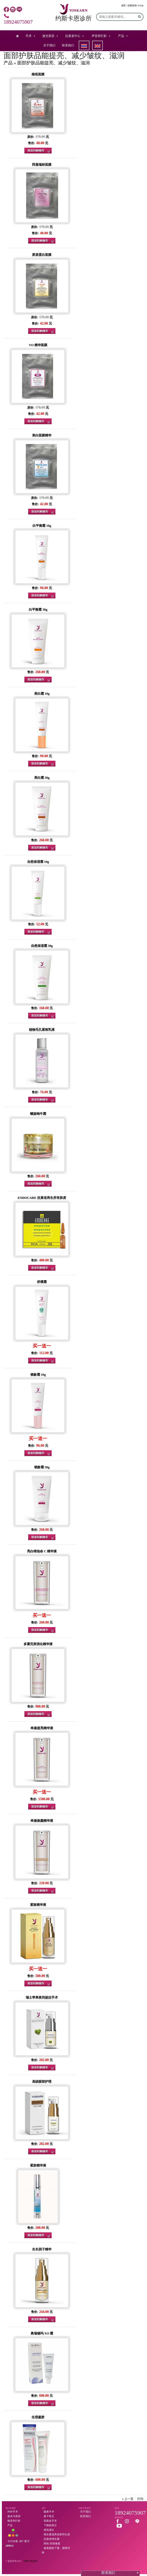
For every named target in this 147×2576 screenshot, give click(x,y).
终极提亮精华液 (42, 1728)
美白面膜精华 (41, 435)
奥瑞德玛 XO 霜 (42, 2333)
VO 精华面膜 (38, 345)
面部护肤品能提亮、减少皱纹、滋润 (53, 62)
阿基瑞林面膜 (41, 164)
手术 (29, 35)
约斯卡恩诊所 (30, 2561)
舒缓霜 (42, 1282)
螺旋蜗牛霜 (38, 1114)
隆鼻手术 (49, 2511)
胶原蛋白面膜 (41, 255)
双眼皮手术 (50, 2520)
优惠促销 (132, 5)
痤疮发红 (49, 2529)
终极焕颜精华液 (42, 1820)
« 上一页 (127, 2498)
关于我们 (49, 45)
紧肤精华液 (38, 2165)
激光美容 (48, 35)
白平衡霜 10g (41, 525)
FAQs (140, 5)
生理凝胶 (38, 2417)
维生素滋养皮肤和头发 (57, 2534)
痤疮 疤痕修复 (52, 2543)
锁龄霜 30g (42, 1467)
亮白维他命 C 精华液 (42, 1551)
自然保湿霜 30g (42, 946)
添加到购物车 (35, 150)
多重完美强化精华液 (38, 1644)
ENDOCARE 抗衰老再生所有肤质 (42, 1198)
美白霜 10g (42, 693)
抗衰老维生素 (52, 2539)
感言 (123, 5)
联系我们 (68, 45)
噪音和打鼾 (14, 2520)
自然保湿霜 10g (38, 862)
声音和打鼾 (99, 35)
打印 (140, 2498)
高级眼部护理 (41, 2081)
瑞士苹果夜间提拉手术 (42, 1997)
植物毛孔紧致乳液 (42, 1029)
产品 (121, 35)
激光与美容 (14, 2516)
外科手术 (12, 2511)
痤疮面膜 (38, 74)
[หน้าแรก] (17, 36)
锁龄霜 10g (38, 1374)
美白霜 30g (42, 777)
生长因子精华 (41, 2249)
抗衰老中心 (72, 35)
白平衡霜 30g (38, 609)
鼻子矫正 (49, 2516)
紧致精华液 (38, 1905)
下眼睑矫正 (50, 2525)
